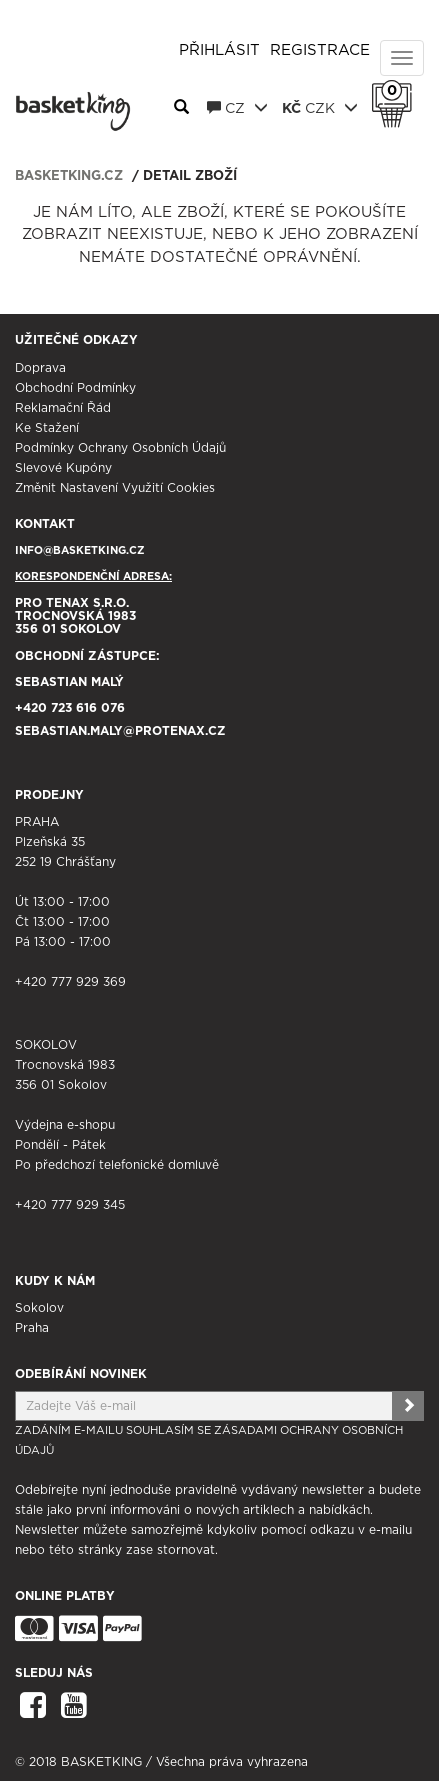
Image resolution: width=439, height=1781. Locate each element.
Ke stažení (47, 428)
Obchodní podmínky (75, 388)
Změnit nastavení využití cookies (115, 488)
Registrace (320, 50)
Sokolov (39, 1308)
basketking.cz (69, 176)
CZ (237, 108)
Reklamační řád (63, 408)
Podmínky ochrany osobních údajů (120, 448)
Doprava (40, 368)
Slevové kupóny (63, 468)
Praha (32, 1328)
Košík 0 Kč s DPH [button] (397, 91)
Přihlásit (219, 50)
